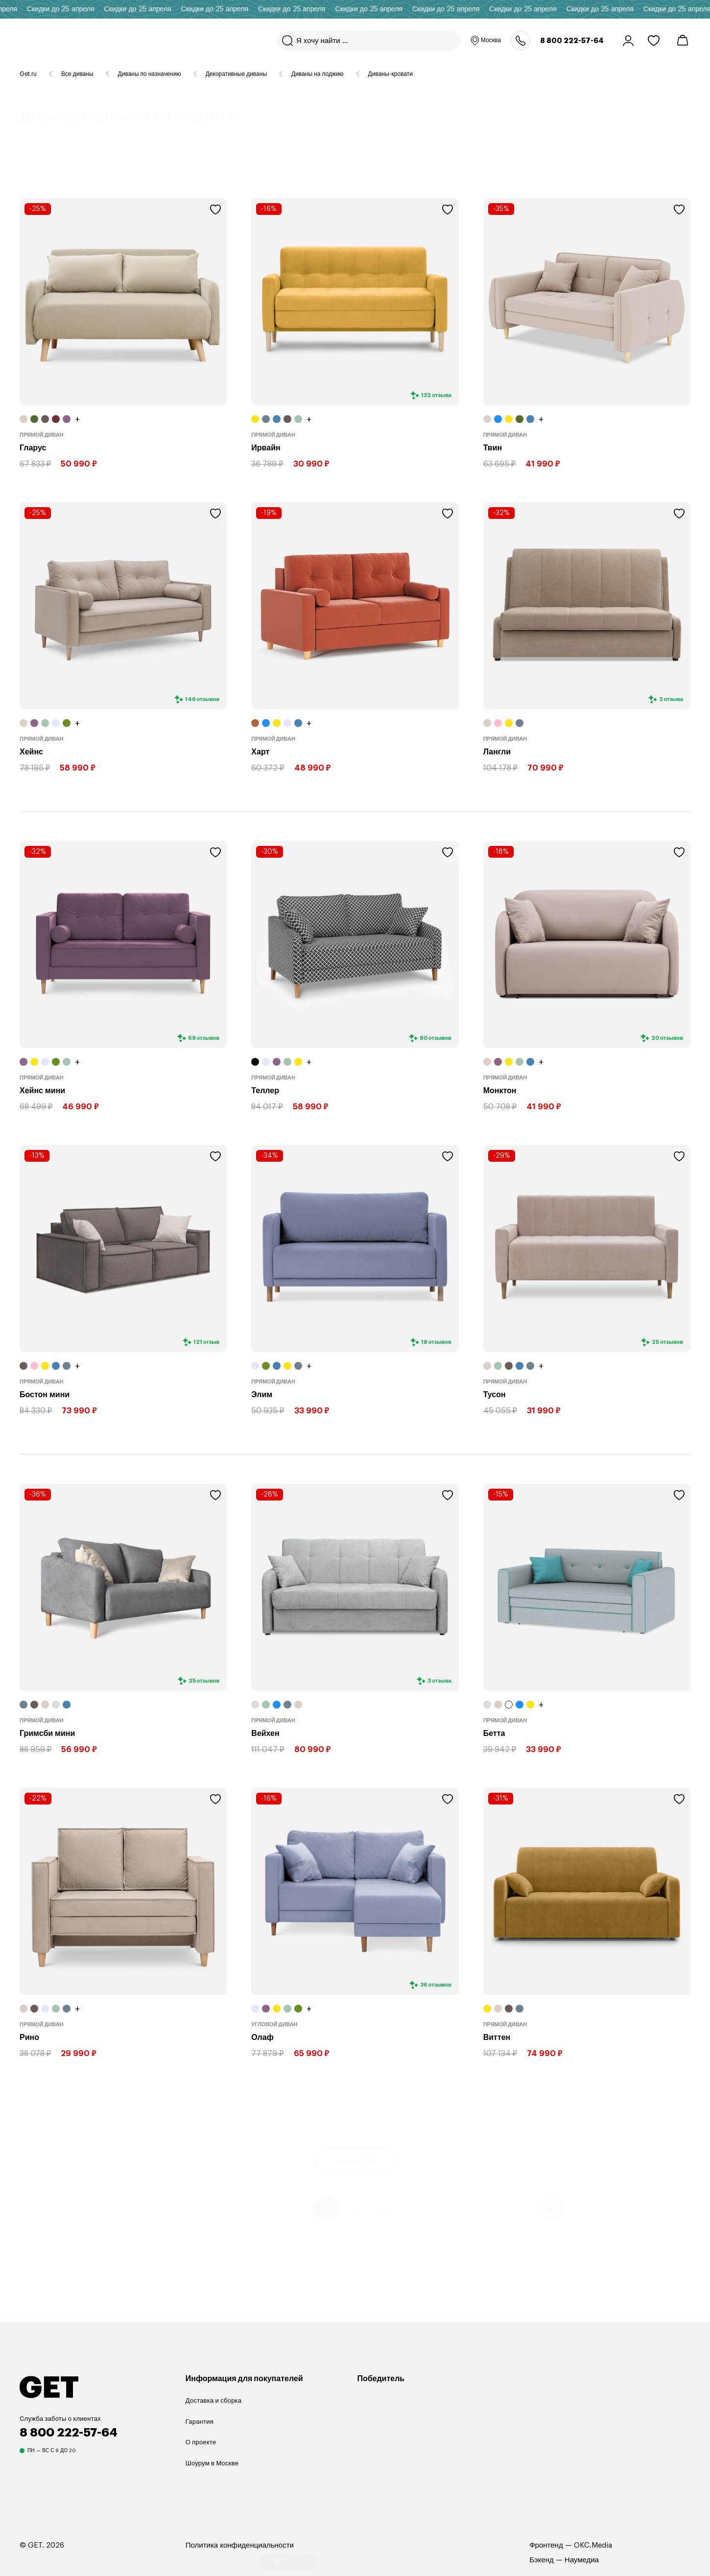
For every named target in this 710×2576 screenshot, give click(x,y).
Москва (485, 41)
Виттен (497, 2037)
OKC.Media (593, 2545)
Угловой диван (274, 2024)
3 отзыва (439, 1681)
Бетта (494, 1733)
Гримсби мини (47, 1733)
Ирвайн (265, 448)
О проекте (201, 2442)
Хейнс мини (42, 1091)
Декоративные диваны (236, 74)
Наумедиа (582, 2560)
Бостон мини (45, 1395)
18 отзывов (436, 1342)
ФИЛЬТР (420, 2550)
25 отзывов (667, 1342)
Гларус (33, 448)
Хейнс (31, 752)
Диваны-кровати (390, 74)
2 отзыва (671, 699)
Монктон (500, 1091)
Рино (29, 2037)
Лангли (497, 752)
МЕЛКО (353, 2550)
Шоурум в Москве (212, 2463)
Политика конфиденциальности (240, 2545)
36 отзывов (435, 1984)
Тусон (494, 1395)
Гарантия (199, 2421)
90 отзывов (435, 1038)
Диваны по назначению (149, 74)
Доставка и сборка (213, 2400)
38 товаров (97, 165)
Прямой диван (42, 435)
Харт (260, 752)
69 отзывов (204, 1038)
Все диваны (77, 74)
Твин (492, 448)
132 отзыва (436, 395)
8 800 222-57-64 (572, 40)
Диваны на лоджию (317, 74)
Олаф (262, 2037)
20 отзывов (667, 1038)
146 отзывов (202, 699)
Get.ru (28, 74)
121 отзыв (206, 1342)
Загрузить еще (355, 2158)
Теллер (265, 1091)
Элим (261, 1395)
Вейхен (265, 1733)
